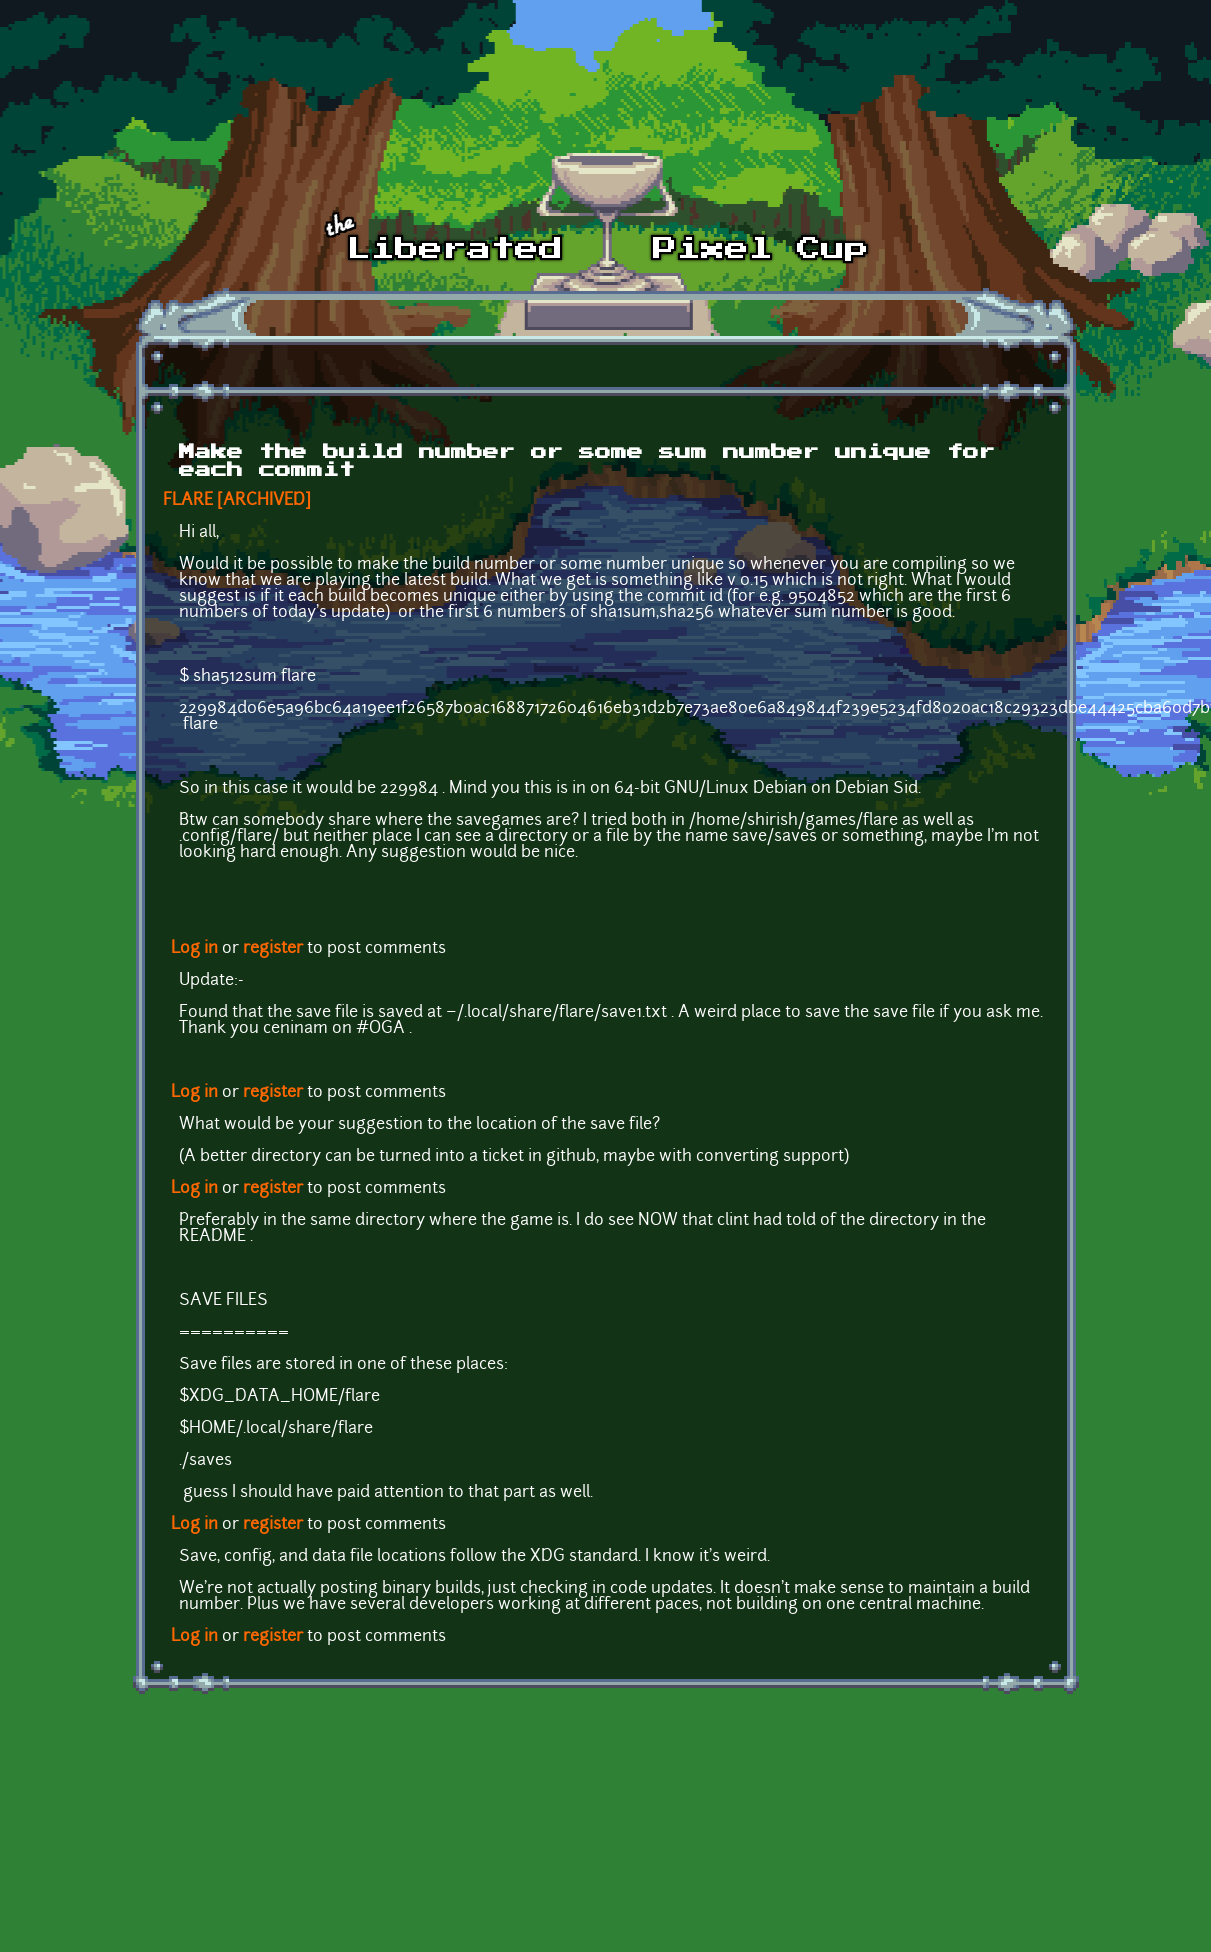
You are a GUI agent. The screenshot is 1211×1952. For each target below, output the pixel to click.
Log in (194, 949)
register (273, 949)
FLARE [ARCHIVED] (237, 501)
